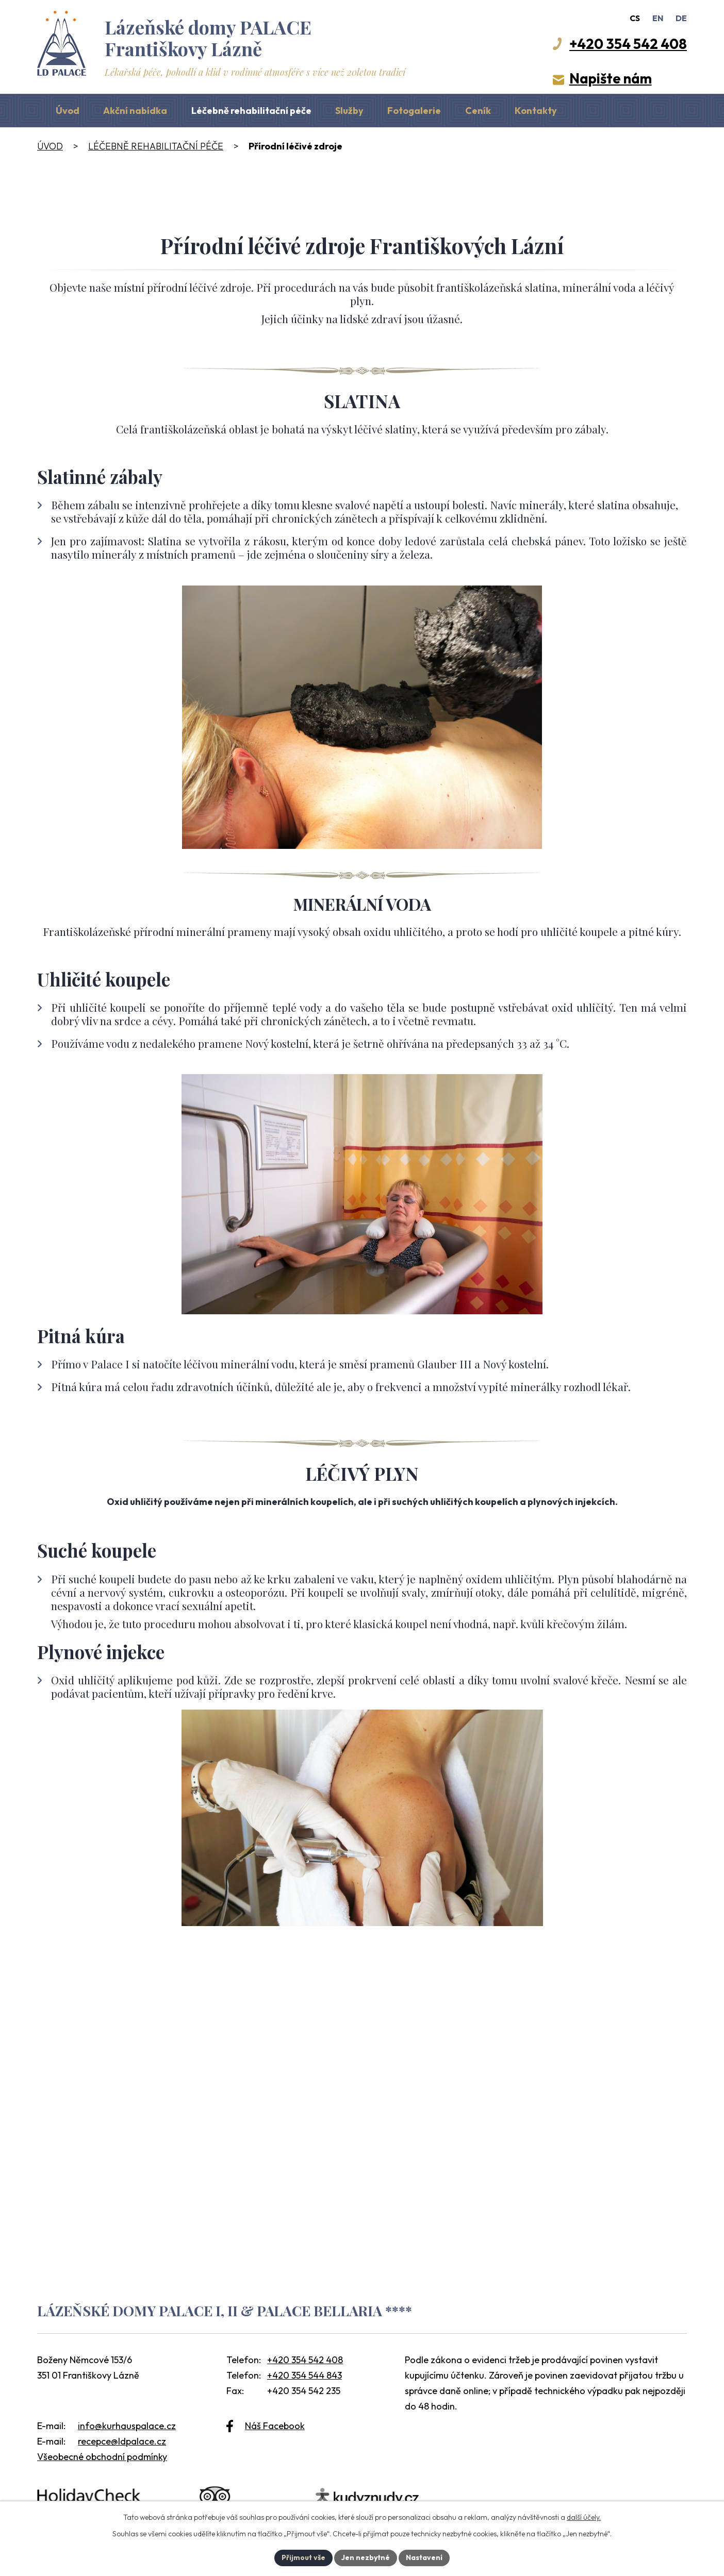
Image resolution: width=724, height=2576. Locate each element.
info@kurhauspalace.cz (127, 2426)
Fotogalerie (414, 110)
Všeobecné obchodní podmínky (102, 2457)
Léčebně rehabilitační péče (251, 110)
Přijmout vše (303, 2557)
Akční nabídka (135, 110)
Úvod (67, 110)
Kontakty (536, 110)
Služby (349, 110)
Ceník (478, 110)
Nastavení (424, 2557)
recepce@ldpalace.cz (122, 2441)
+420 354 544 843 (304, 2375)
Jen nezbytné (365, 2557)
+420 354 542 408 (305, 2360)
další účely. (584, 2517)
